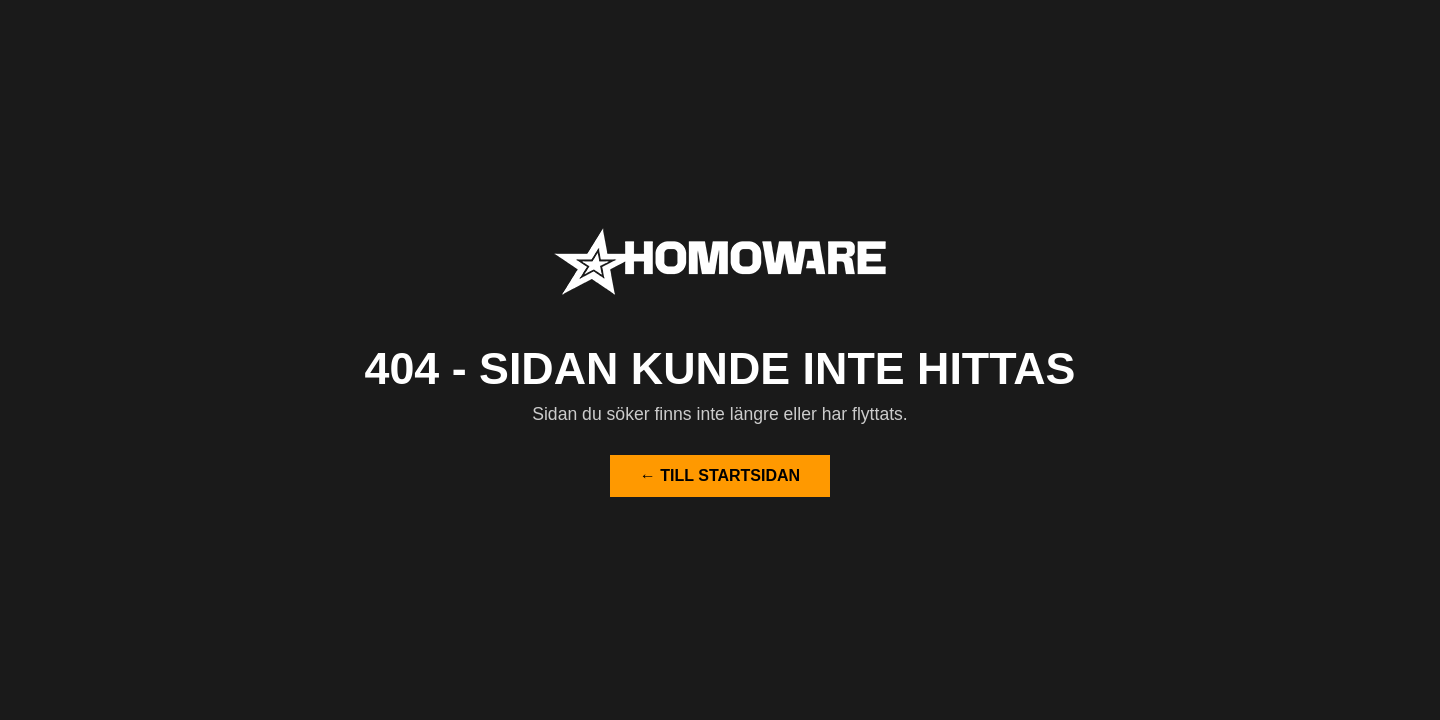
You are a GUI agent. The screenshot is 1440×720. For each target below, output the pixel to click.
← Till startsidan (720, 475)
